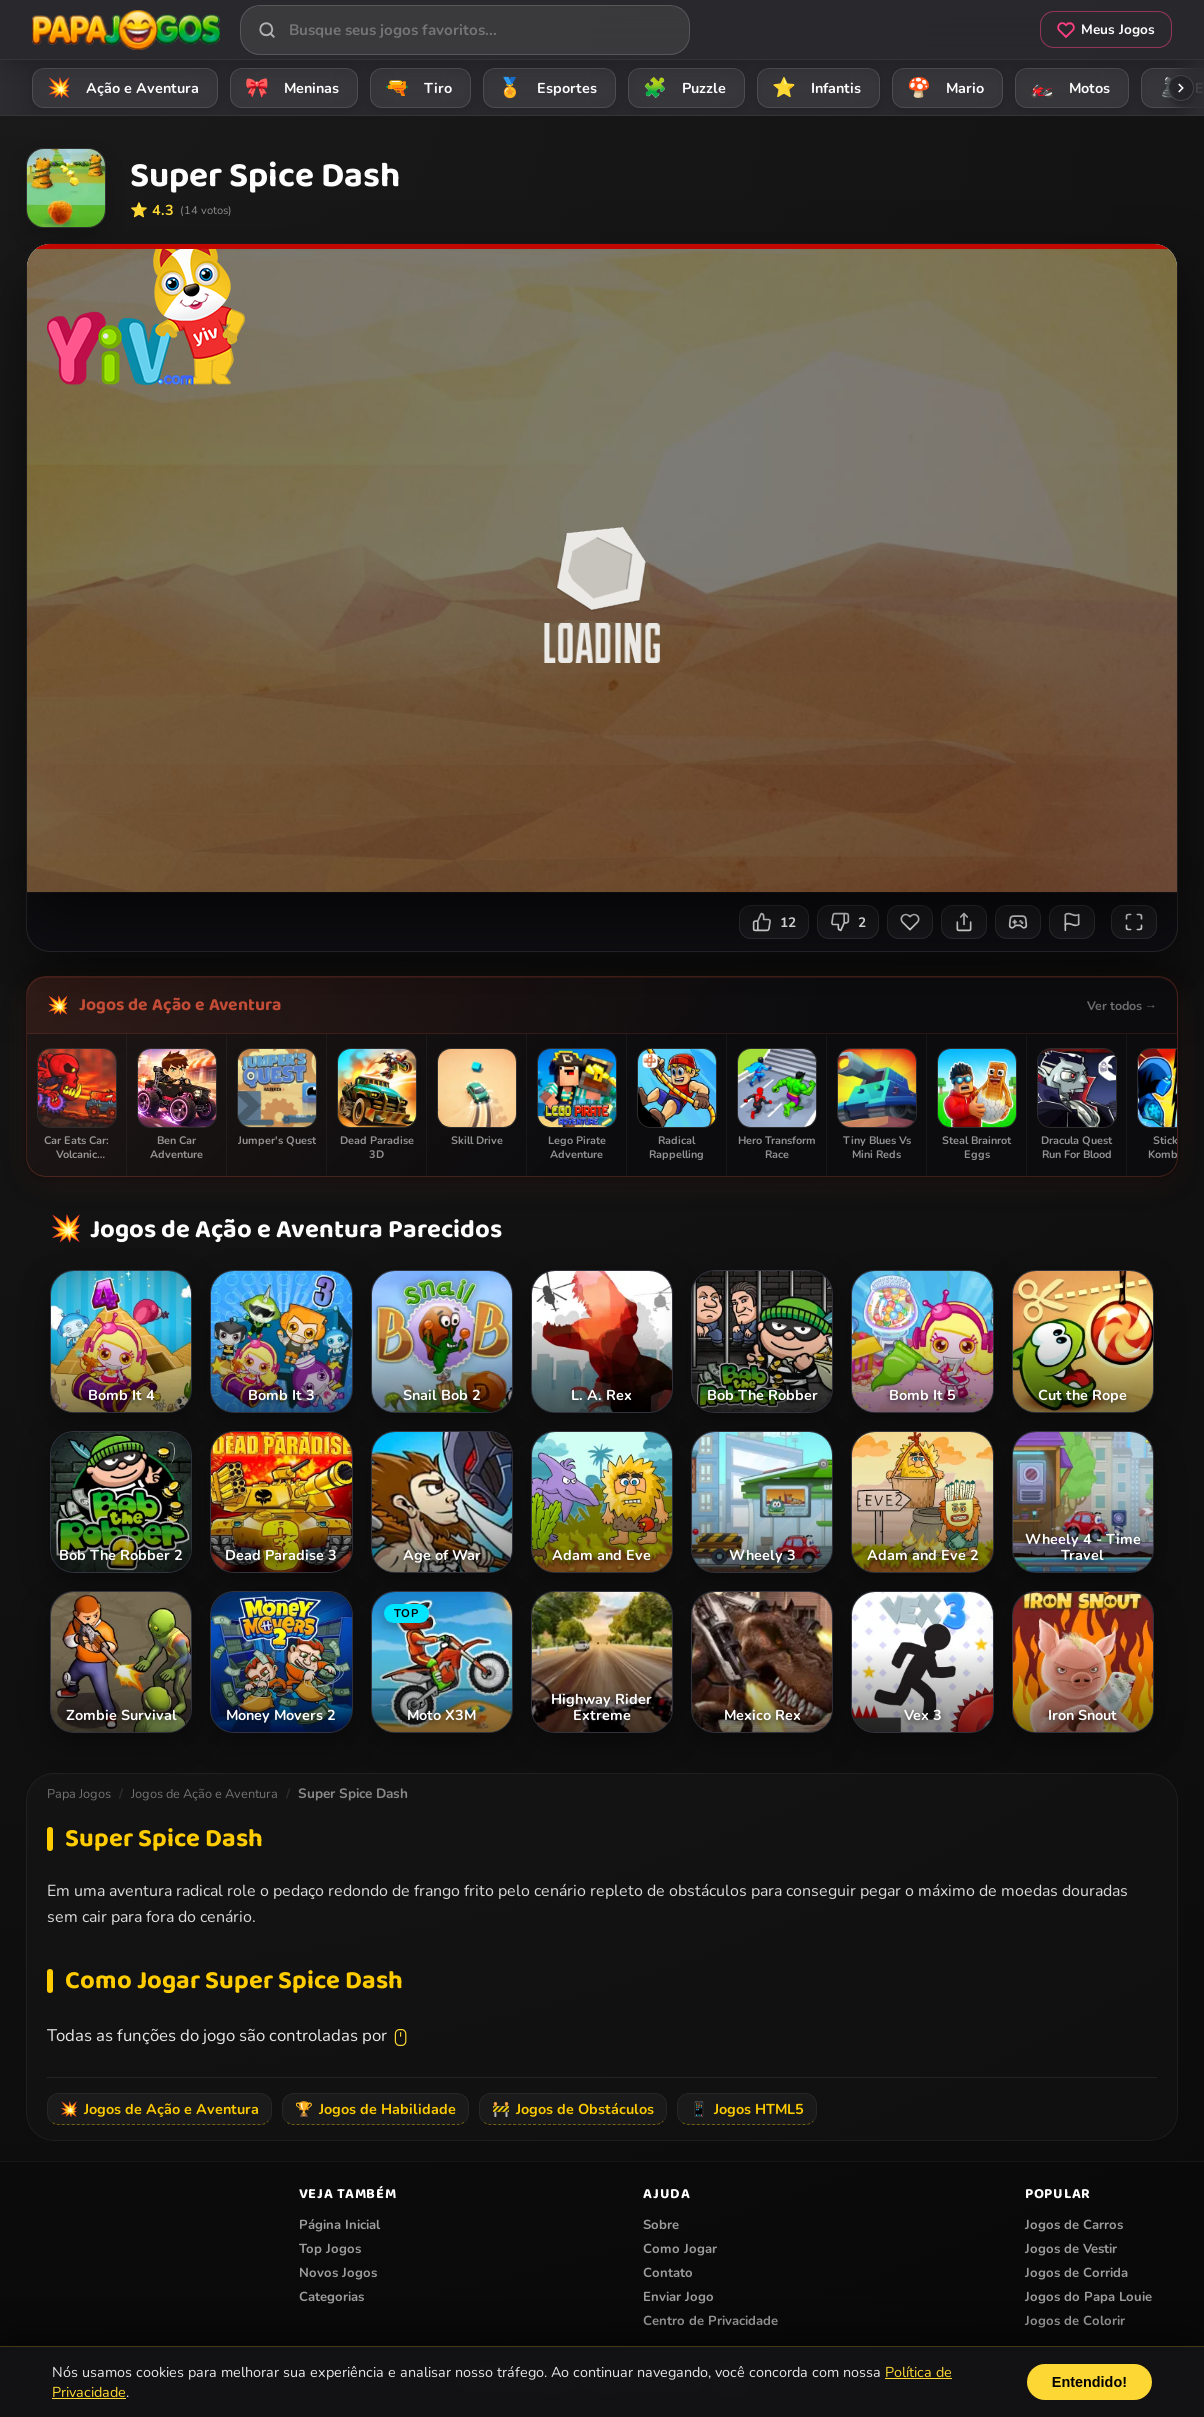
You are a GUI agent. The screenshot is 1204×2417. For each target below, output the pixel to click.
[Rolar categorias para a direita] (1181, 88)
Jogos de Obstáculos (573, 2109)
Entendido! (1089, 2382)
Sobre (661, 2225)
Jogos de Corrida (1076, 2273)
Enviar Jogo (678, 2297)
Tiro (415, 87)
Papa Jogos (79, 1794)
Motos (1067, 87)
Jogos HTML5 (747, 2109)
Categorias (331, 2297)
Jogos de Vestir (1071, 2249)
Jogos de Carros (1074, 2225)
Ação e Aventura (120, 87)
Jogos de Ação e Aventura (180, 1005)
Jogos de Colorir (1075, 2321)
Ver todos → (1122, 1005)
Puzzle (681, 87)
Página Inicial (339, 2225)
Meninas (289, 87)
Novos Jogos (338, 2273)
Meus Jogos (1106, 29)
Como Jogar (680, 2249)
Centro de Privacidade (710, 2321)
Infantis (813, 87)
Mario (942, 87)
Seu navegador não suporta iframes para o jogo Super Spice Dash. (602, 568)
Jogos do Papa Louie (1088, 2297)
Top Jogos (330, 2249)
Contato (668, 2273)
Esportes (544, 87)
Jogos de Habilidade (375, 2109)
